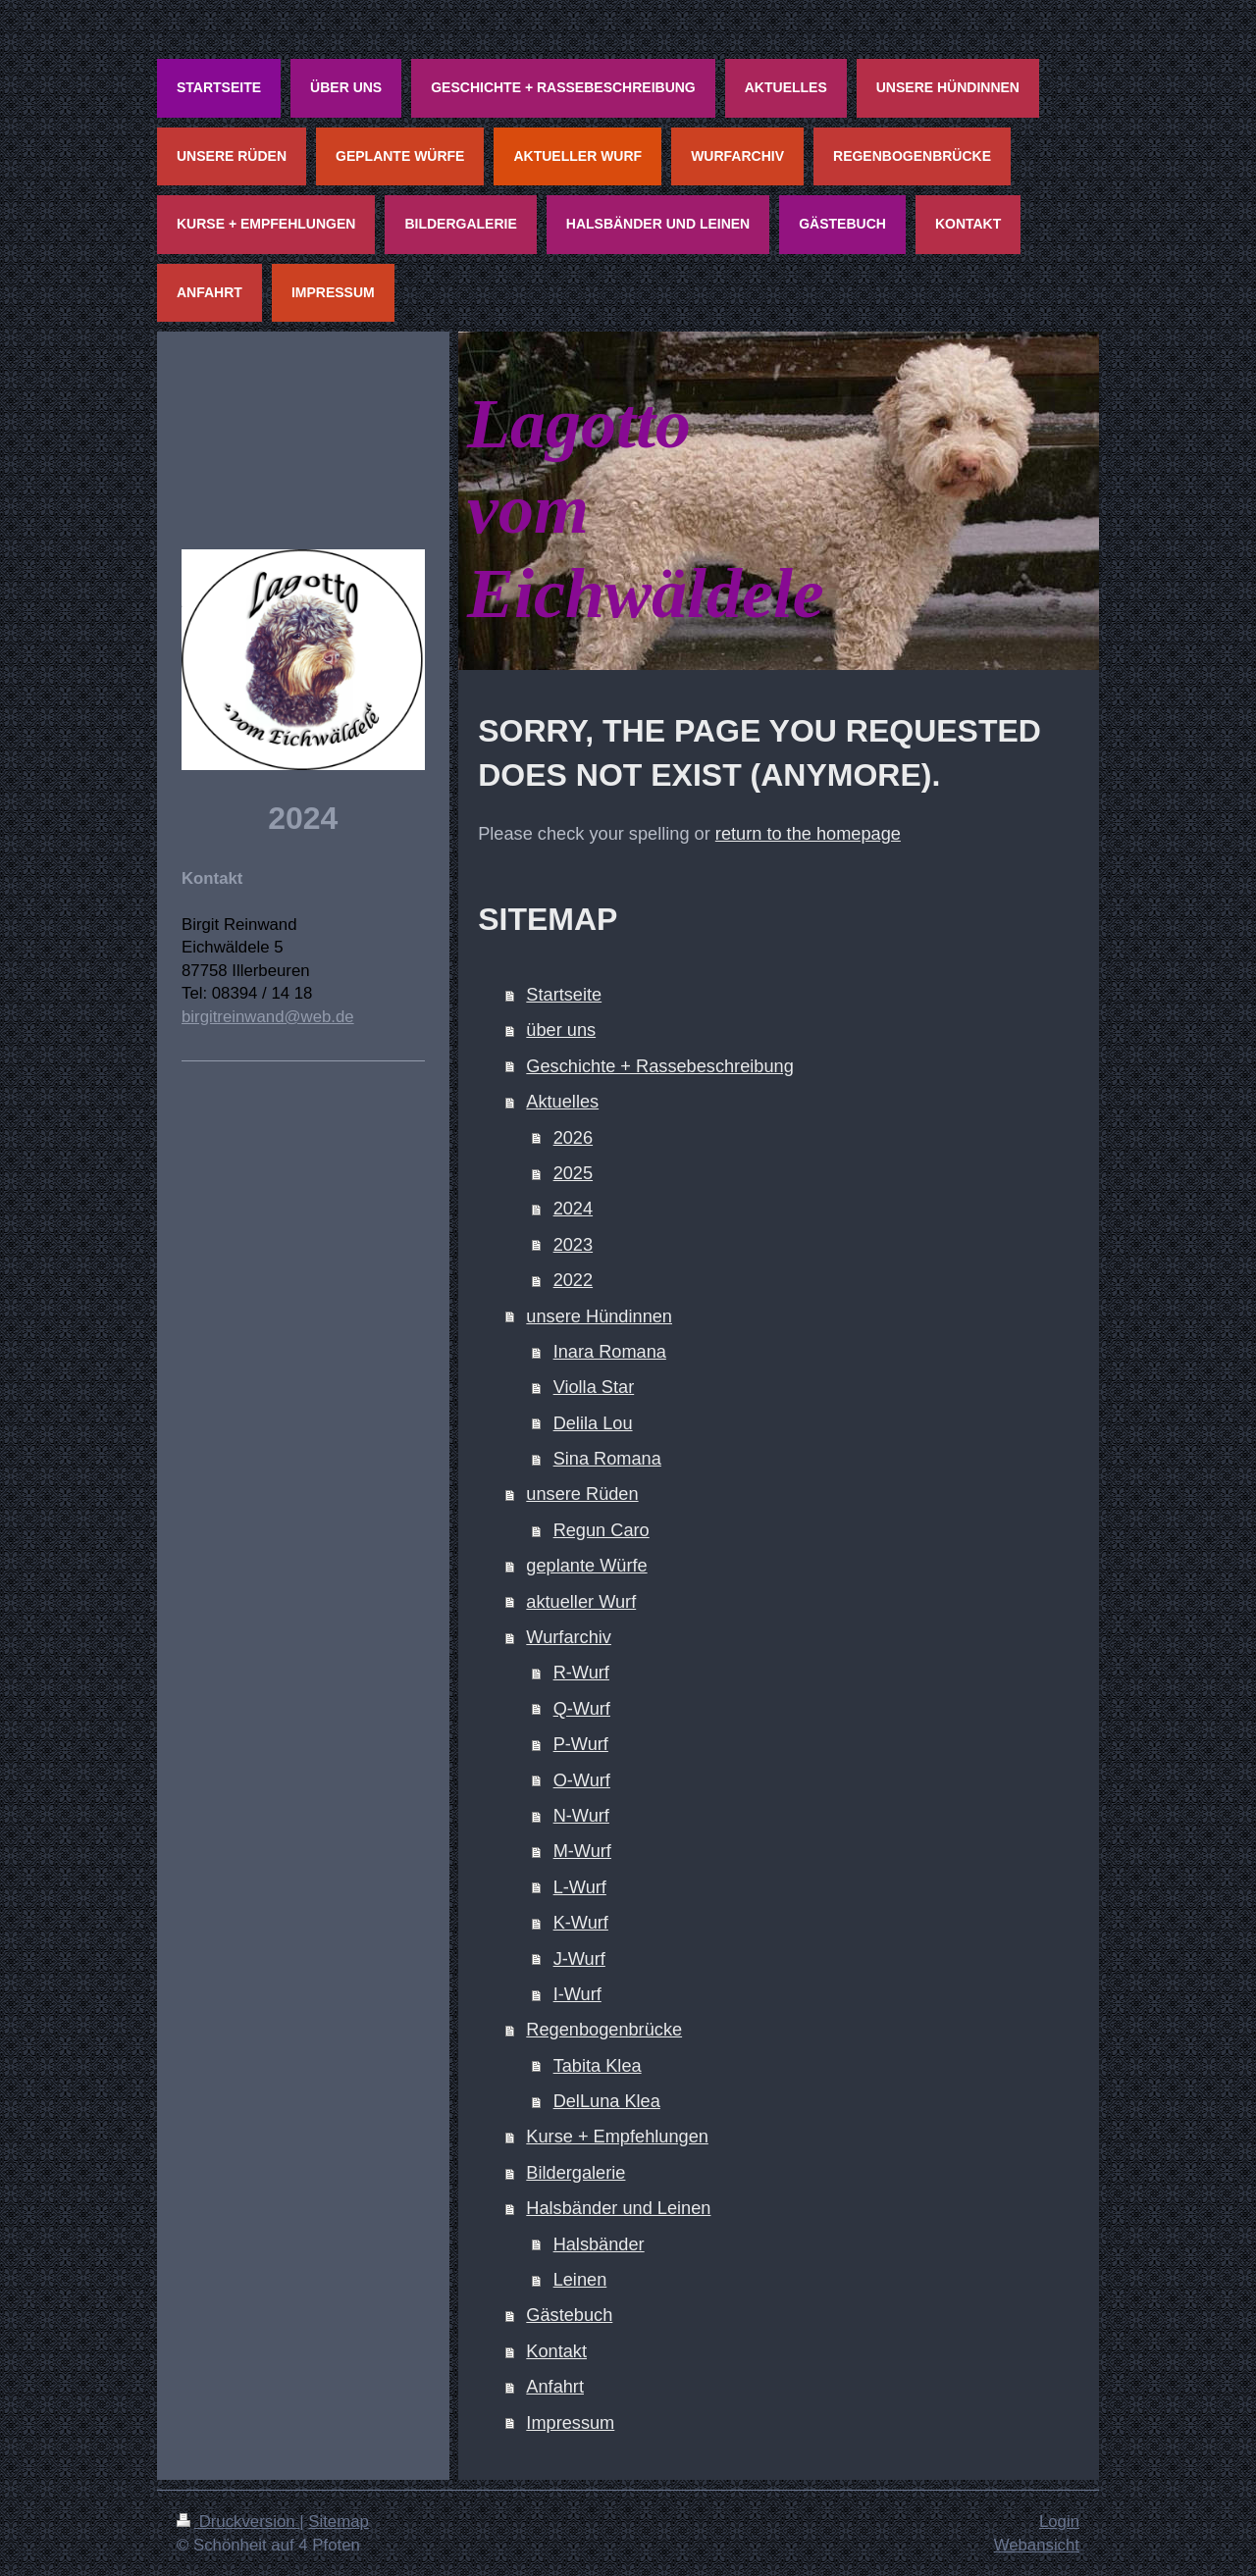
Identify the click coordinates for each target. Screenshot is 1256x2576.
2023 (573, 1245)
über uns (561, 1030)
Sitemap (338, 2521)
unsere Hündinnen (599, 1316)
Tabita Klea (597, 2066)
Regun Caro (601, 1530)
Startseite (564, 995)
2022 (573, 1280)
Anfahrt (555, 2386)
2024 (573, 1208)
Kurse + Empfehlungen (617, 2136)
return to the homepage (808, 834)
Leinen (580, 2280)
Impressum (570, 2423)
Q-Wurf (581, 1709)
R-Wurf (581, 1672)
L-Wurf (579, 1887)
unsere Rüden (582, 1494)
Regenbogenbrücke (604, 2029)
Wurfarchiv (568, 1637)
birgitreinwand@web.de (268, 1016)
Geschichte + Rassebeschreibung (659, 1066)
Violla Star (594, 1387)
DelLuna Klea (606, 2101)
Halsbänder (599, 2244)
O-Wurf (581, 1780)
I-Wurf (577, 1994)
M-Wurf (582, 1851)
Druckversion (238, 2521)
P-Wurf (580, 1744)
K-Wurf (580, 1922)
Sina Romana (607, 1458)
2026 (573, 1138)
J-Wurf (579, 1959)
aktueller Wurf (581, 1602)
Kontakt (556, 2351)
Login (1059, 2521)
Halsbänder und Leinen (618, 2208)
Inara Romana (609, 1352)
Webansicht (1036, 2545)
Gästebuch (569, 2315)
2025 (573, 1173)
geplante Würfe (586, 1565)
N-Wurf (581, 1816)
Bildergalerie (575, 2173)
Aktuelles (562, 1101)
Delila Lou (593, 1423)
